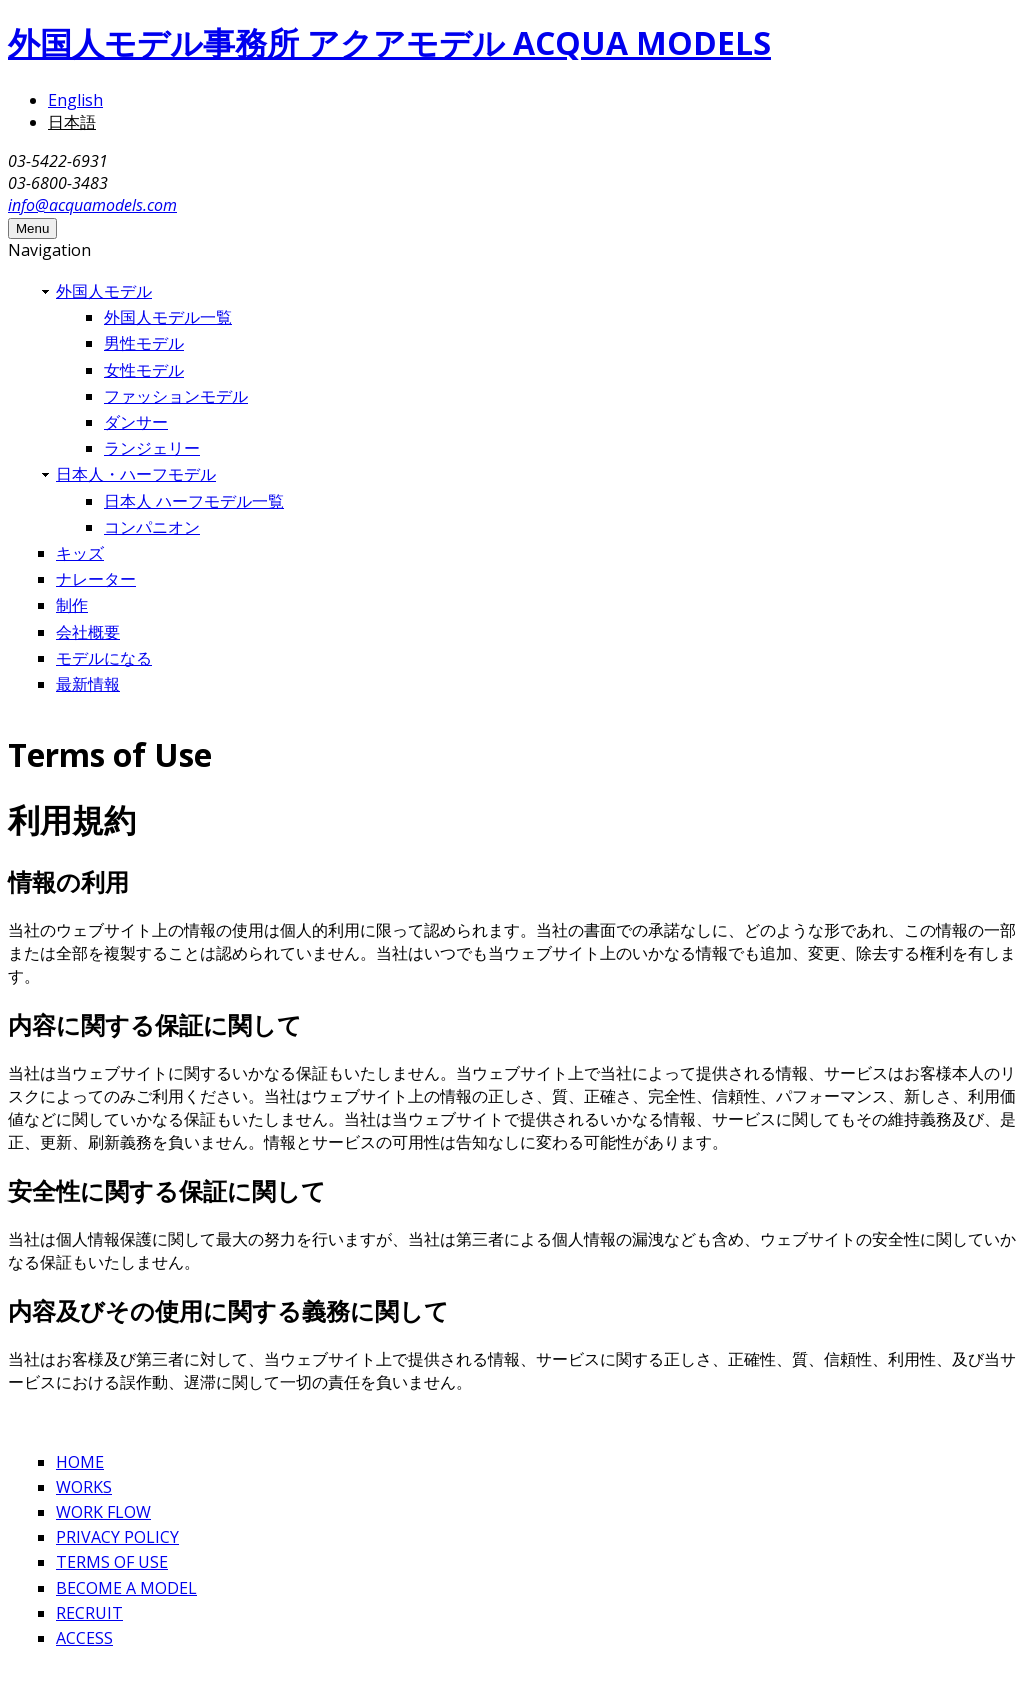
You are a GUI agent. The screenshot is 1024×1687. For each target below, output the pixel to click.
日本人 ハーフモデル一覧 (194, 501)
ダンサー (136, 422)
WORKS (84, 1487)
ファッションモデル (176, 396)
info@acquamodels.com (92, 205)
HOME (80, 1462)
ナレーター (96, 579)
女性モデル (144, 370)
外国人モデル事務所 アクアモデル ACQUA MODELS (389, 42)
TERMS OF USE (112, 1562)
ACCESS (84, 1638)
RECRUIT (89, 1613)
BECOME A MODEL (126, 1588)
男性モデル (144, 343)
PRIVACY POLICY (117, 1537)
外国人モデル (104, 291)
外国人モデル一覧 (168, 317)
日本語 (72, 122)
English (75, 100)
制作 (72, 605)
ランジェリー (152, 448)
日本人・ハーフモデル (136, 474)
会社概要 (88, 632)
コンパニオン (152, 527)
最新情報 (88, 684)
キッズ (80, 553)
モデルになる (104, 658)
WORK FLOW (103, 1512)
